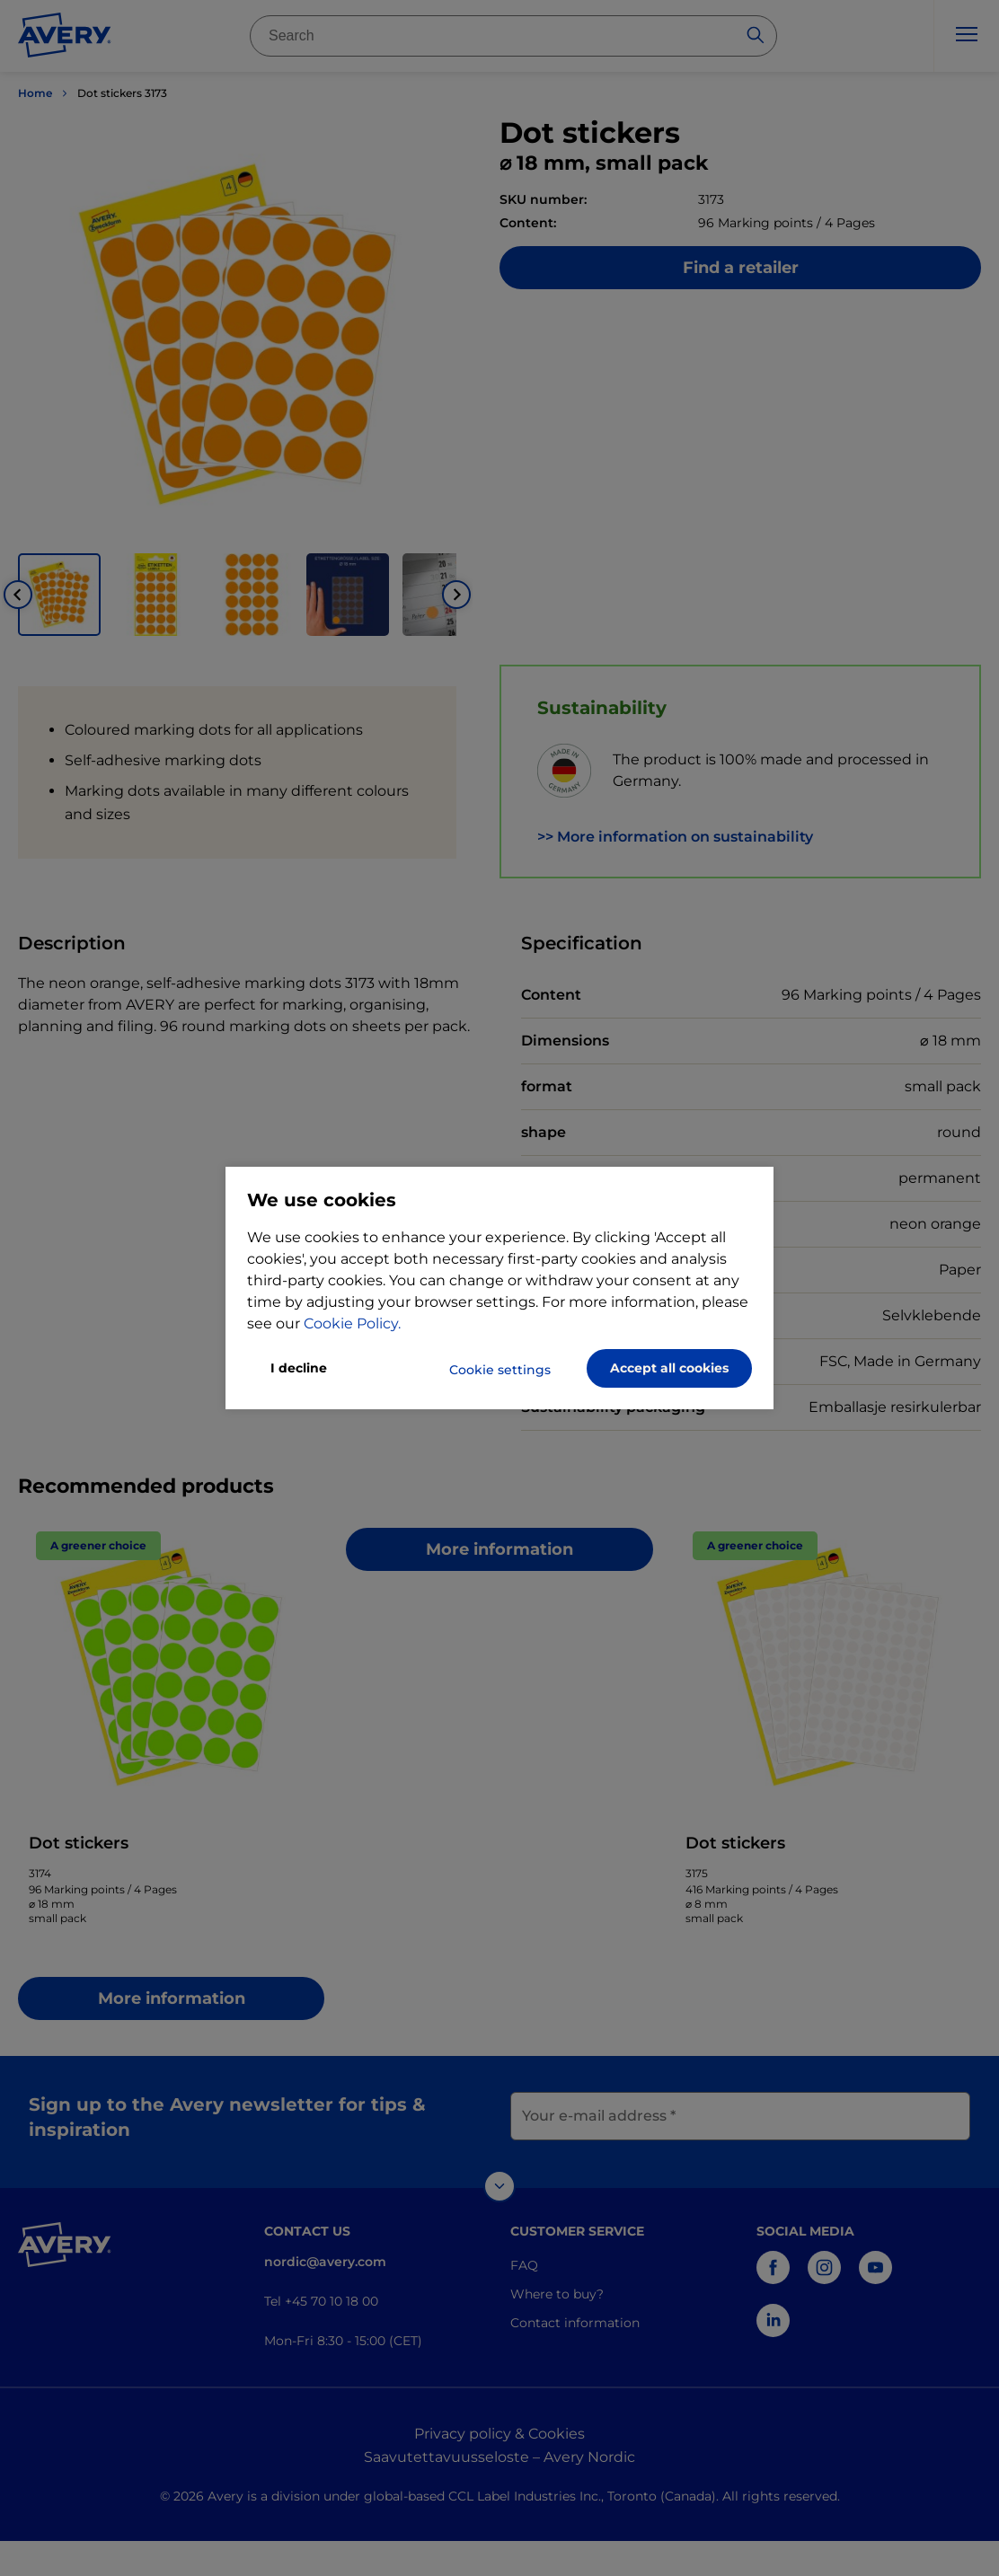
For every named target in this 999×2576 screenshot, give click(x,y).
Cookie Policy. (352, 1323)
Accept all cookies (669, 1368)
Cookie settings (500, 1370)
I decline (298, 1368)
